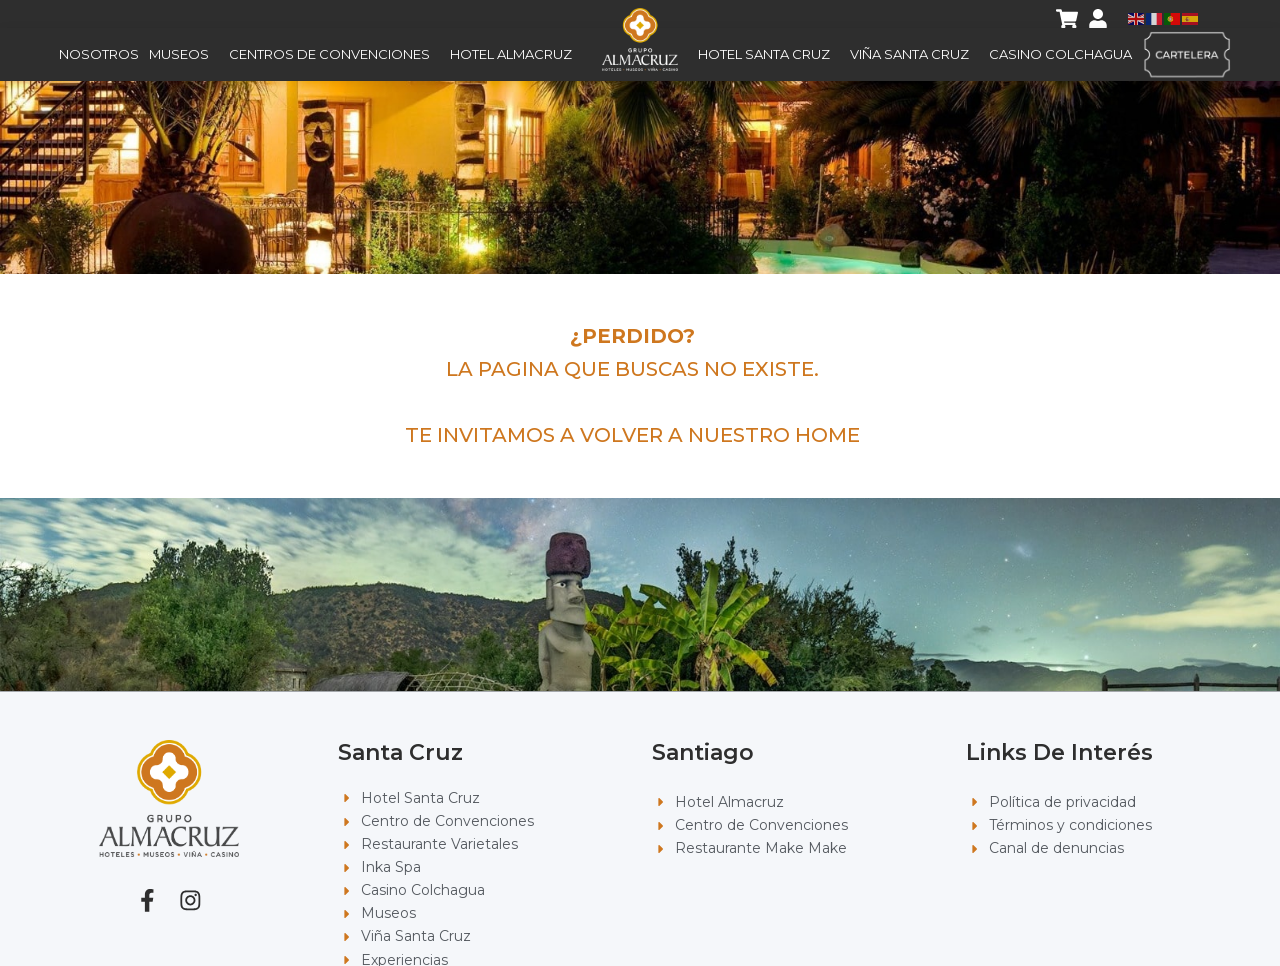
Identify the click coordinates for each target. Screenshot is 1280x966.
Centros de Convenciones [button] (334, 55)
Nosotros (99, 55)
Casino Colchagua (1060, 55)
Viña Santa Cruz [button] (914, 55)
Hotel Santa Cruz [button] (769, 55)
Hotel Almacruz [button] (516, 55)
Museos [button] (184, 55)
